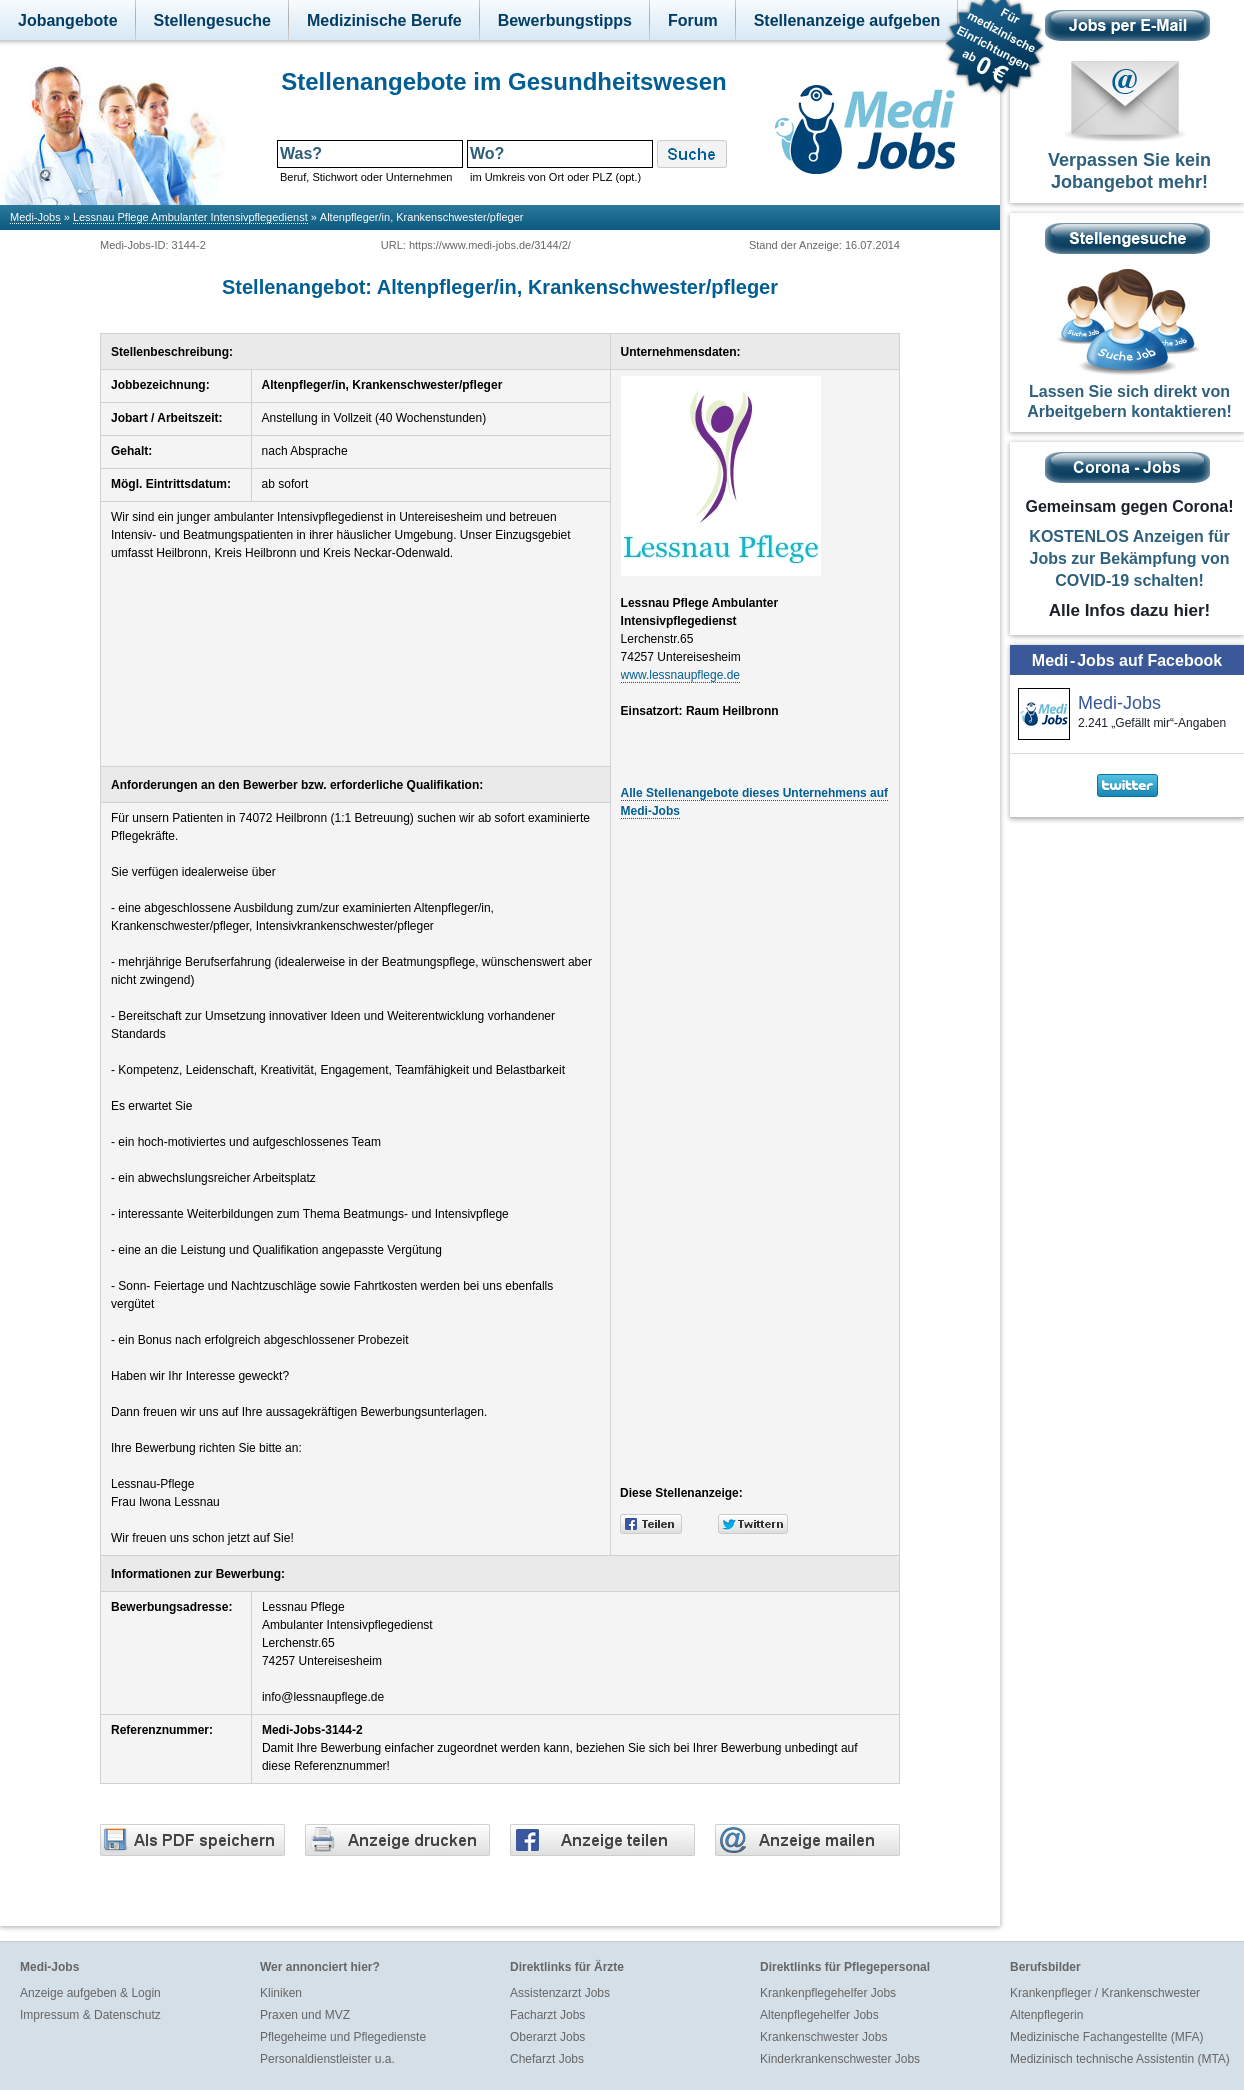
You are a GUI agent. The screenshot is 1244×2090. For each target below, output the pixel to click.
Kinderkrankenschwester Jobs (840, 2059)
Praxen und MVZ (305, 2015)
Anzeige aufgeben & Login (90, 1993)
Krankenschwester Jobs (823, 2037)
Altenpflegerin (1046, 2015)
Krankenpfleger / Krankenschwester (1105, 1993)
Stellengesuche (212, 20)
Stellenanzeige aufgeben (847, 20)
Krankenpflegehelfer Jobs (828, 1993)
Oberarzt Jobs (547, 2037)
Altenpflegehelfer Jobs (819, 2015)
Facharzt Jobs (547, 2015)
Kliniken (281, 1993)
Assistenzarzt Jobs (560, 1993)
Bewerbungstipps (565, 20)
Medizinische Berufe (384, 20)
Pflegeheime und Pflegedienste (343, 2037)
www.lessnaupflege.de (680, 675)
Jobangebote (68, 20)
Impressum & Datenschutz (90, 2015)
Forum (693, 20)
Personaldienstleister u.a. (327, 2059)
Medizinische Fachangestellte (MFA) (1106, 2037)
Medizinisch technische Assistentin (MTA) (1120, 2059)
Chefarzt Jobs (547, 2059)
